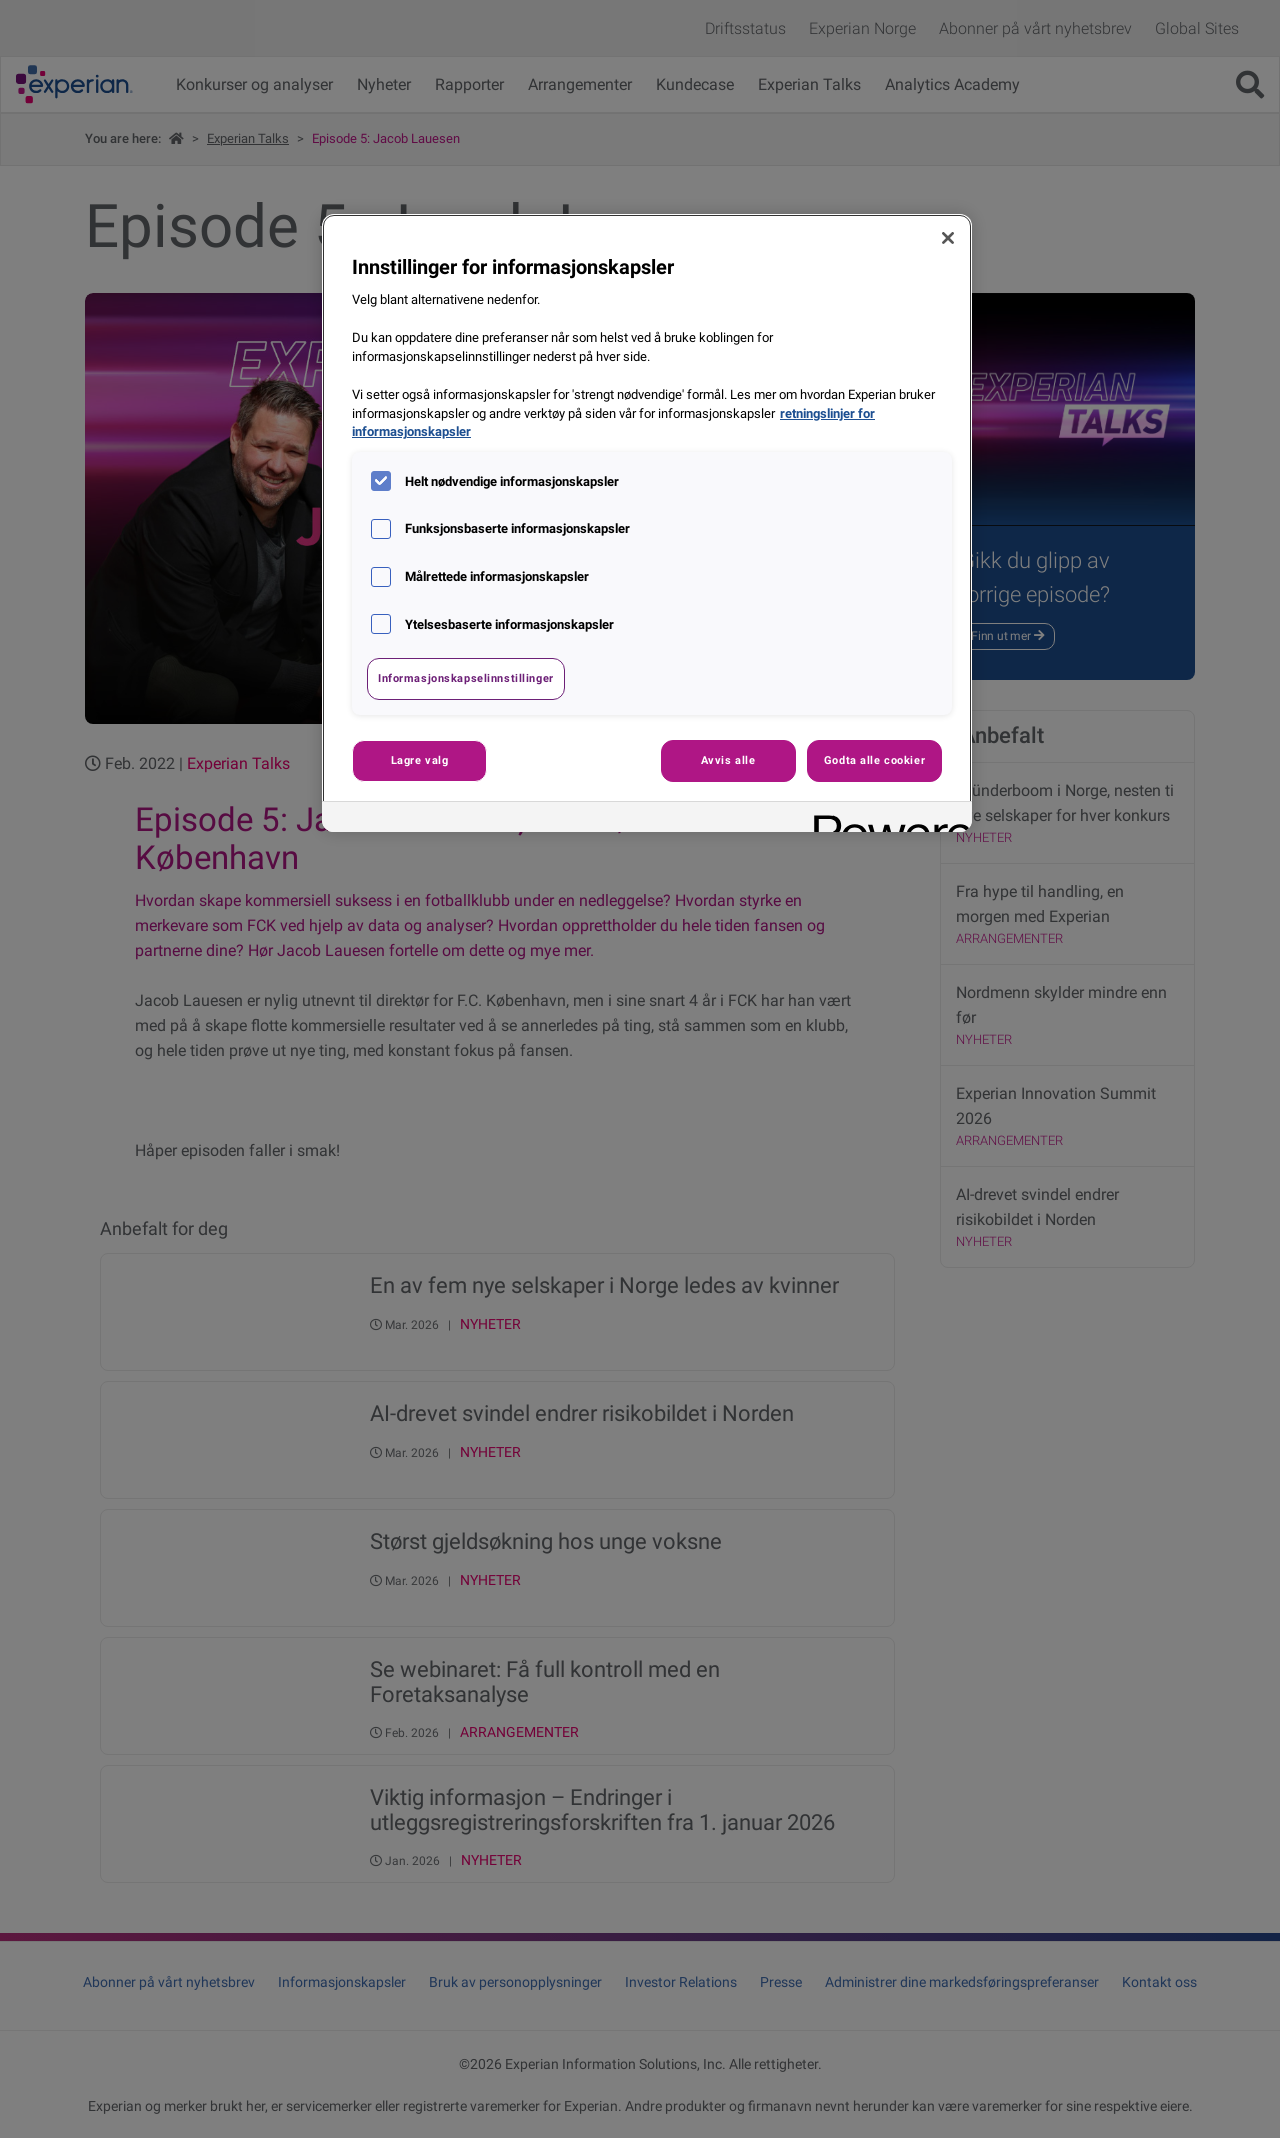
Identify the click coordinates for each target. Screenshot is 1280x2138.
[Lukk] (948, 238)
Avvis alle (728, 760)
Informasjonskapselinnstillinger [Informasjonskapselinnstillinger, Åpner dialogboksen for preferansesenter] (466, 678)
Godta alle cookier (874, 760)
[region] (647, 523)
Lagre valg (420, 760)
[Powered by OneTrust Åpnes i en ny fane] (886, 819)
